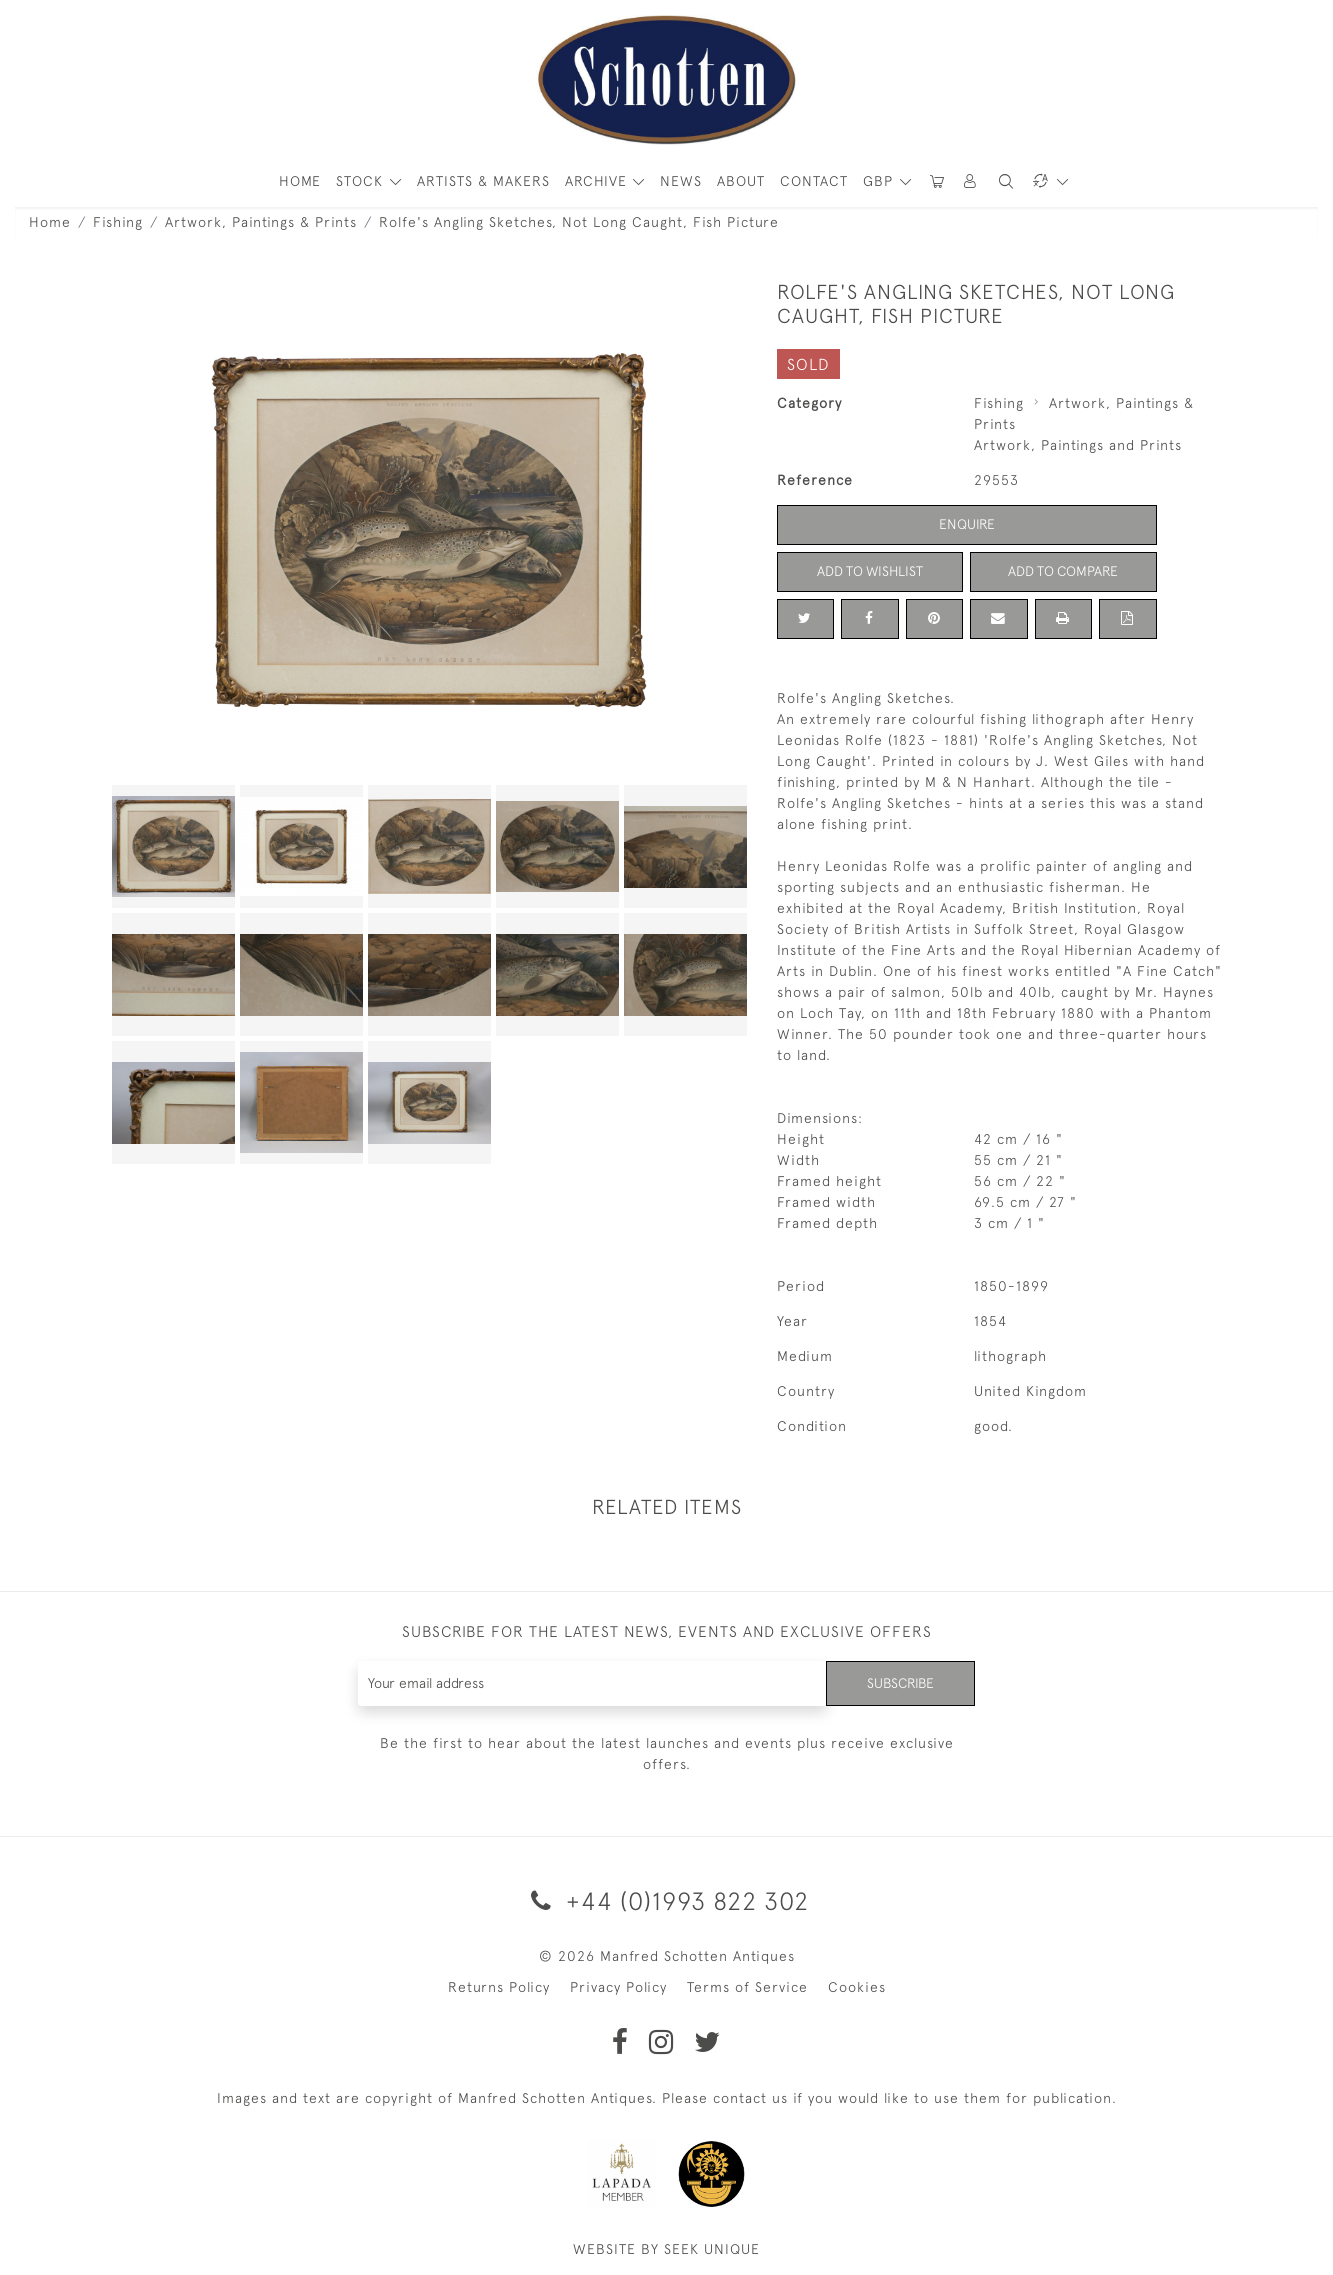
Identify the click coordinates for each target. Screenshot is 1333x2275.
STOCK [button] (362, 181)
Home (50, 222)
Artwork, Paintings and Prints (1078, 445)
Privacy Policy (618, 1987)
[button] (971, 181)
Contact (814, 181)
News (681, 181)
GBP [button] (880, 181)
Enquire (967, 524)
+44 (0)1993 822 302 (666, 1900)
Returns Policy (499, 1987)
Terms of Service (747, 1987)
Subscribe (899, 1683)
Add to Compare (1063, 571)
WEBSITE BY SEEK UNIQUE (666, 2249)
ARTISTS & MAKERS (483, 181)
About (741, 181)
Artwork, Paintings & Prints (261, 222)
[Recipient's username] (591, 1683)
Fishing (118, 222)
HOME (300, 181)
